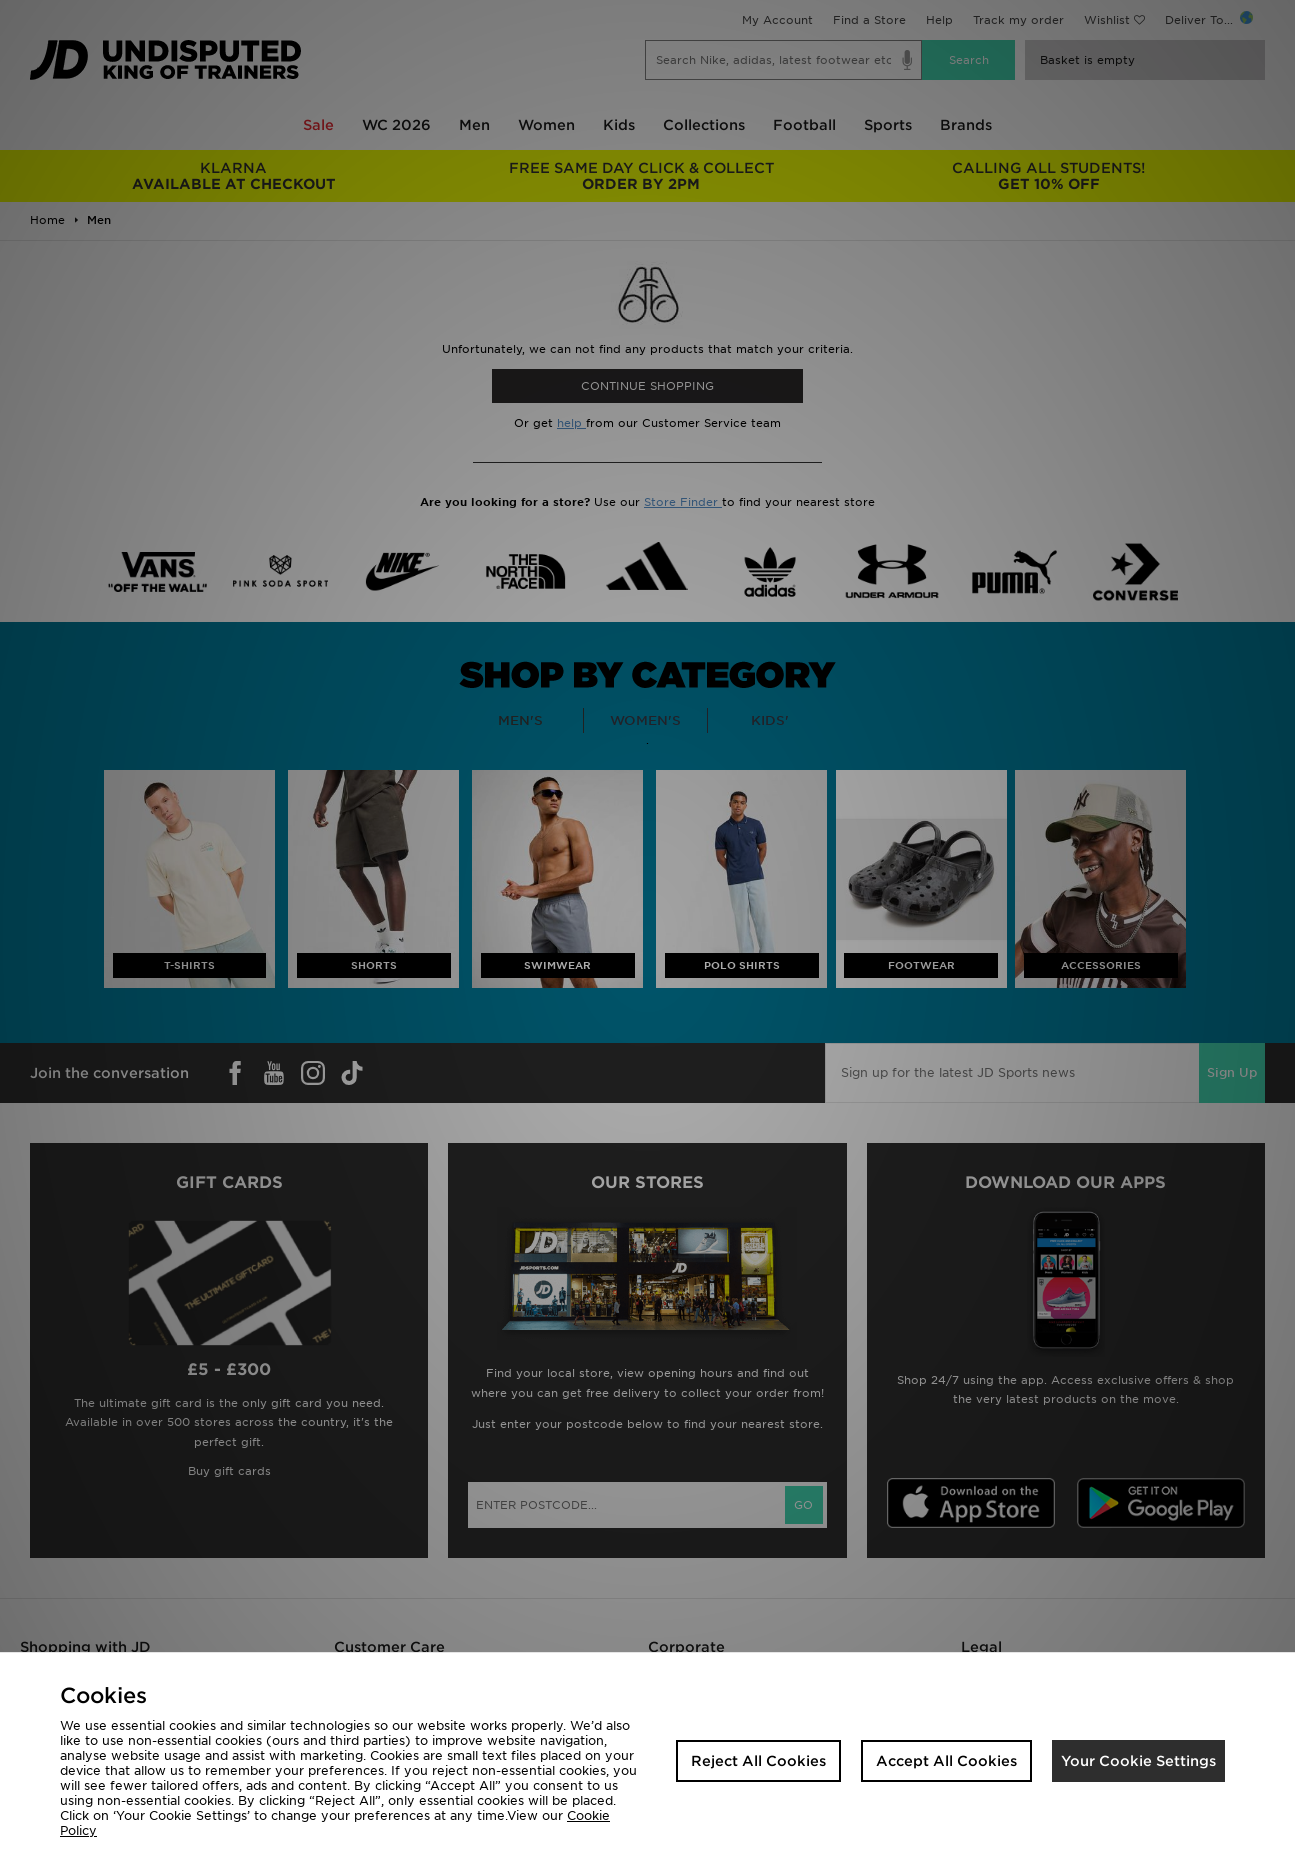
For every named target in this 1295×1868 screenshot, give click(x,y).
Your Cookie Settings (1138, 1761)
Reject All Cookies (758, 1761)
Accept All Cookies (946, 1761)
